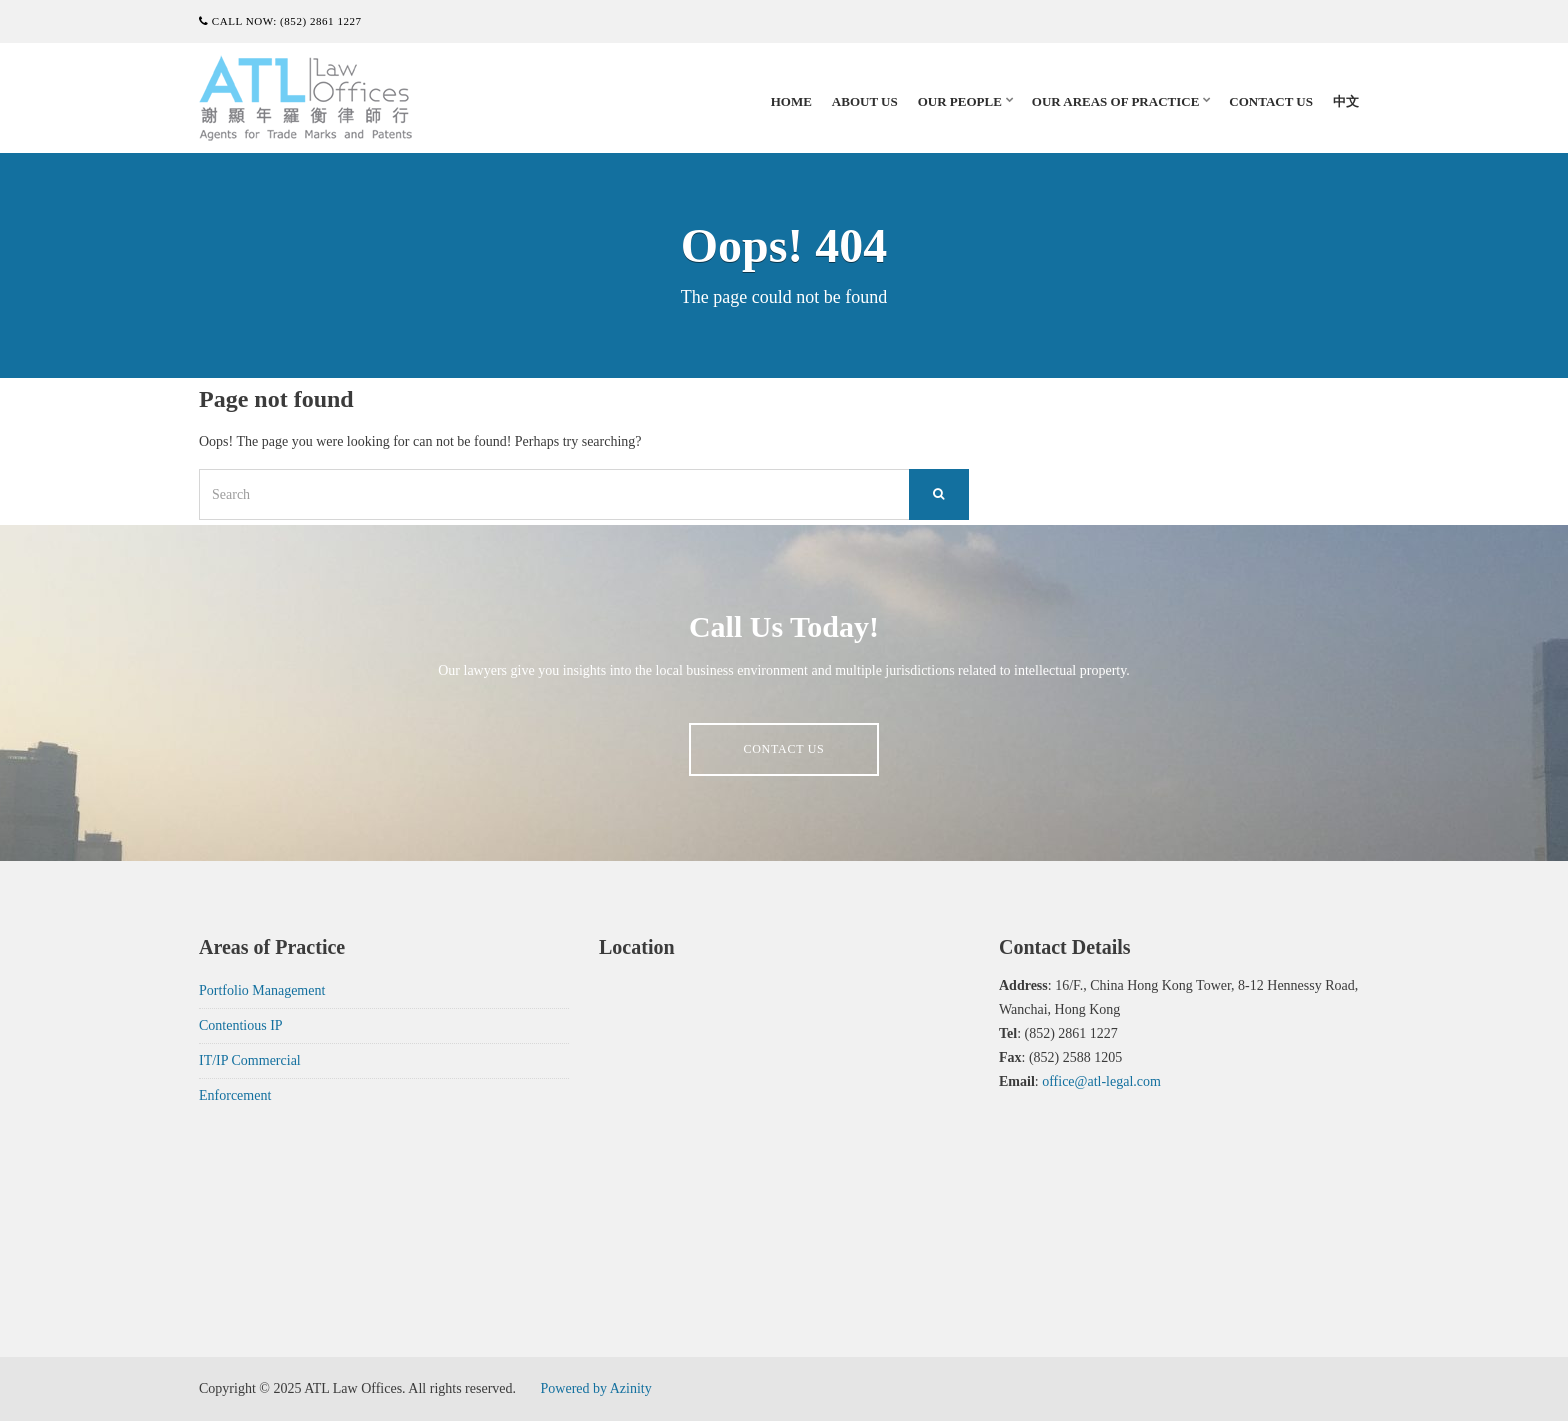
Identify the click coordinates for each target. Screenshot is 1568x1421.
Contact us (783, 749)
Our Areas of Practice (1115, 101)
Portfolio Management (262, 990)
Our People (960, 101)
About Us (865, 101)
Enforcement (235, 1095)
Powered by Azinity (596, 1388)
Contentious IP (241, 1025)
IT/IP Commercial (250, 1060)
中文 (1346, 101)
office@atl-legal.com (1101, 1081)
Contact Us (1271, 101)
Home (791, 101)
